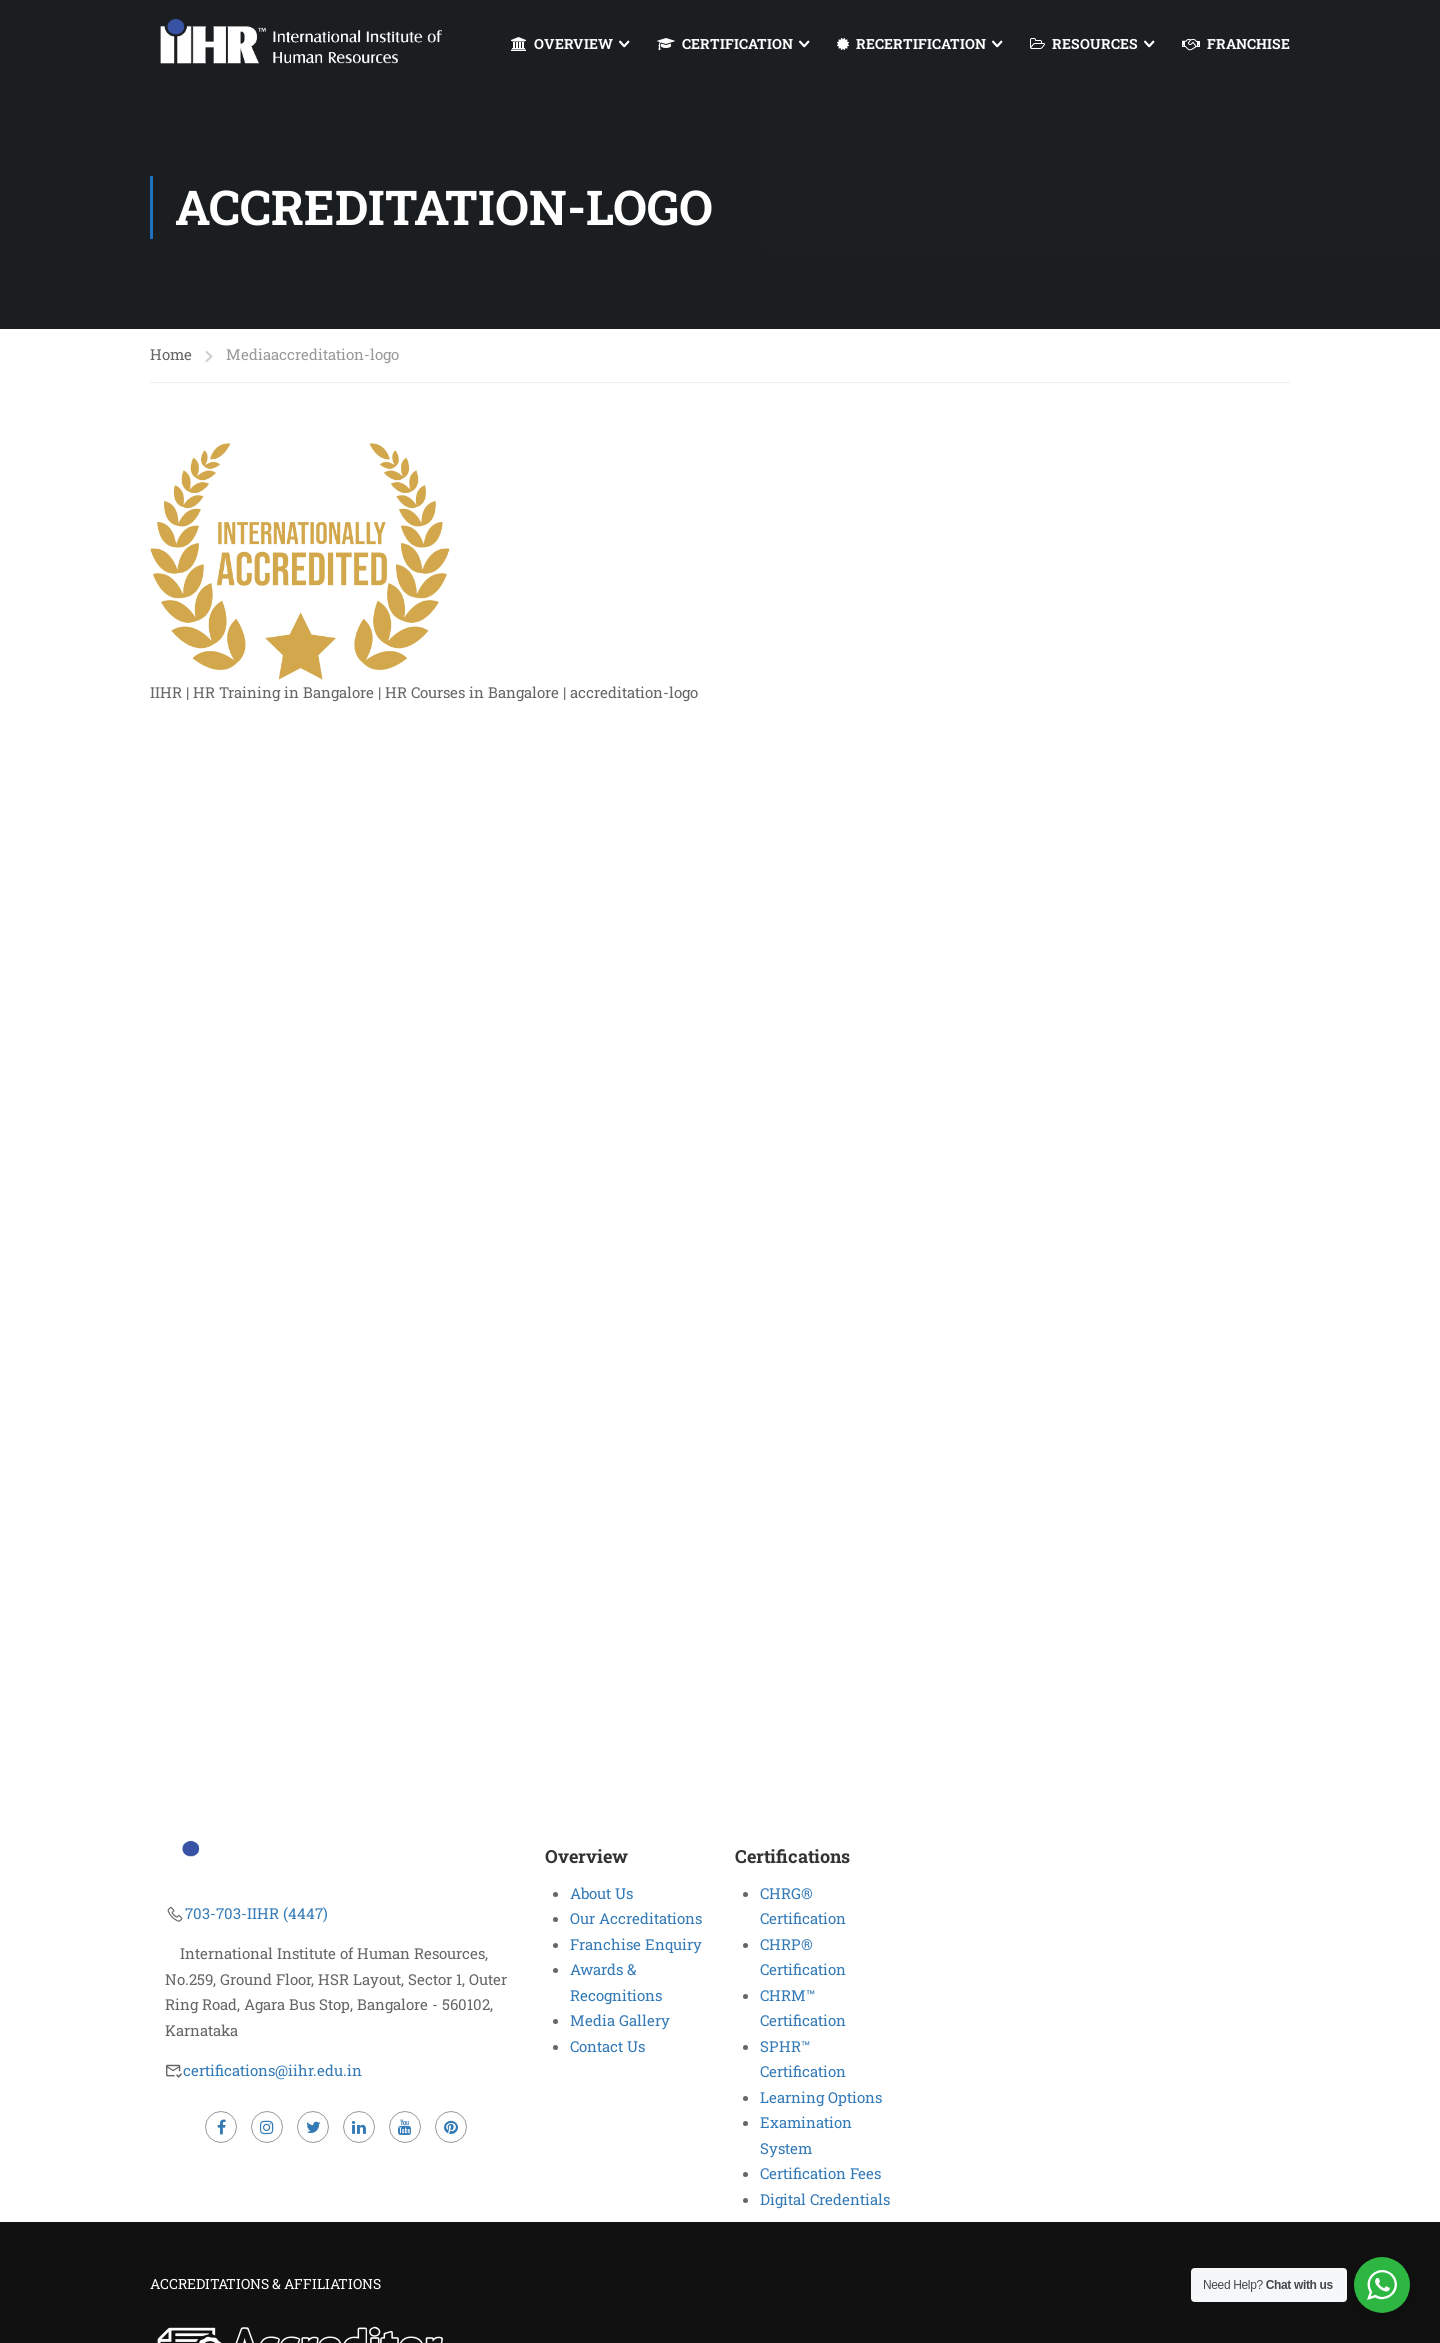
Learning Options (821, 2097)
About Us (601, 1893)
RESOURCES (1084, 44)
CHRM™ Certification (803, 2008)
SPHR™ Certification (803, 2059)
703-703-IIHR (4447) (256, 1913)
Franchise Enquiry (636, 1944)
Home (171, 356)
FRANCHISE (1236, 44)
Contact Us (607, 2046)
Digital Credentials (825, 2199)
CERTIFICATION (725, 44)
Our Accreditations (636, 1918)
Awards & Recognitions (616, 1982)
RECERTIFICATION (911, 44)
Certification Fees (820, 2173)
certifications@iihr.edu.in (272, 2070)
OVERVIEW (562, 44)
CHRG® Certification (803, 1906)
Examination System (806, 2135)
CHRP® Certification (803, 1957)
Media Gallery (620, 2020)
